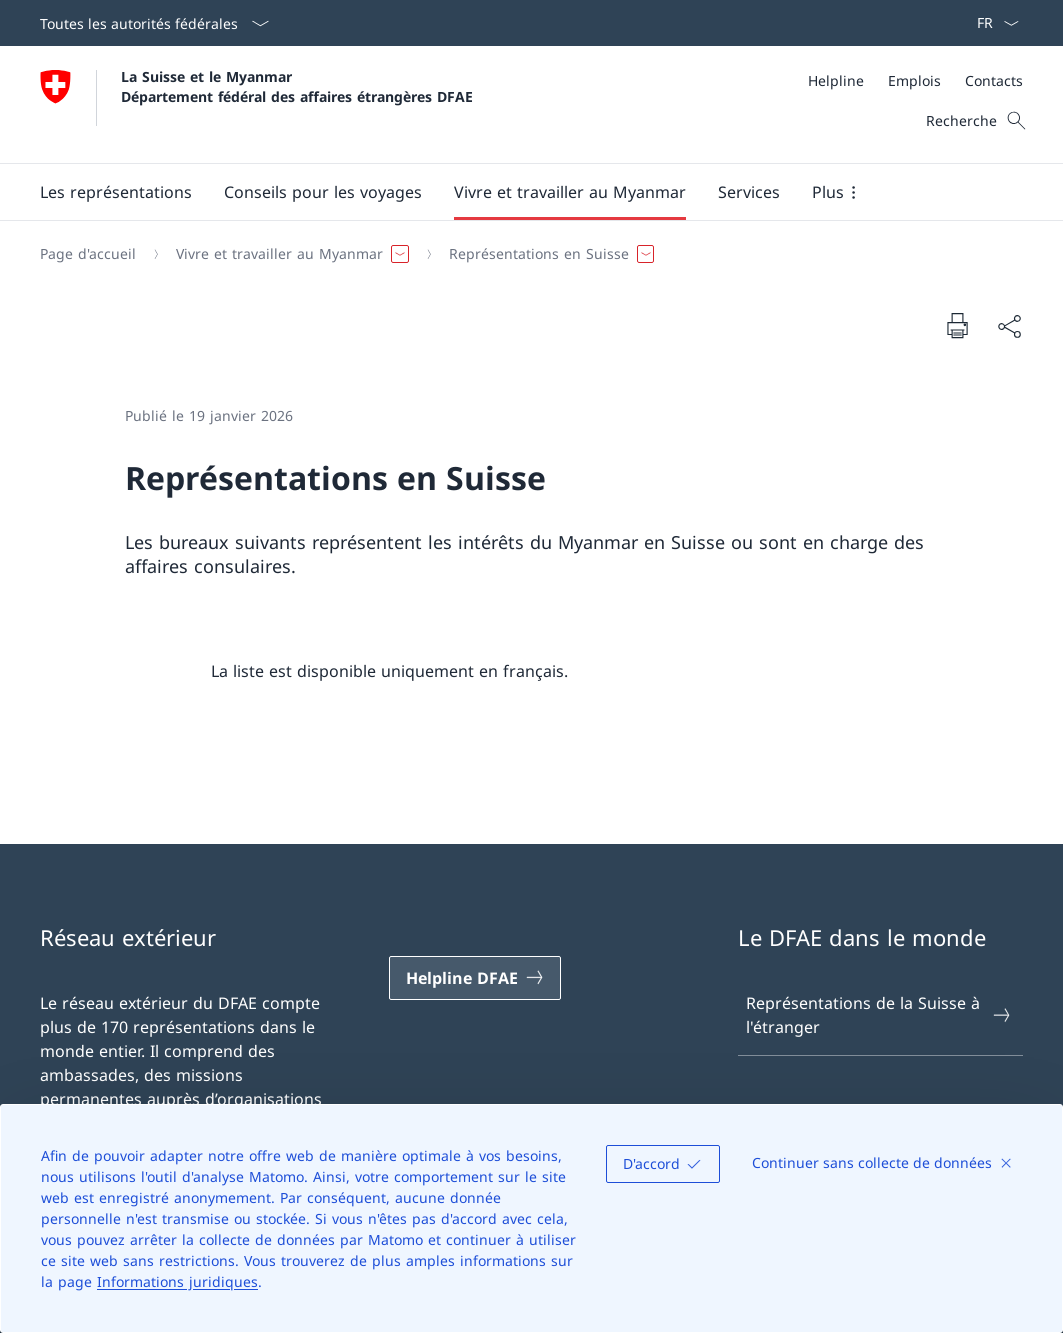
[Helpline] (836, 80)
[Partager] (1009, 326)
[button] (116, 192)
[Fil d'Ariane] (523, 254)
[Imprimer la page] (957, 325)
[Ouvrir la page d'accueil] (256, 104)
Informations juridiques (177, 1281)
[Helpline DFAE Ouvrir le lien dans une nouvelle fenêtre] (475, 978)
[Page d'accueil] (88, 254)
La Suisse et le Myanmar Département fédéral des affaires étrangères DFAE (297, 86)
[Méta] (915, 80)
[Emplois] (914, 80)
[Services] (749, 192)
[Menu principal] (515, 192)
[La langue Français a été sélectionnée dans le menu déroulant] (991, 23)
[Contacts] (994, 80)
